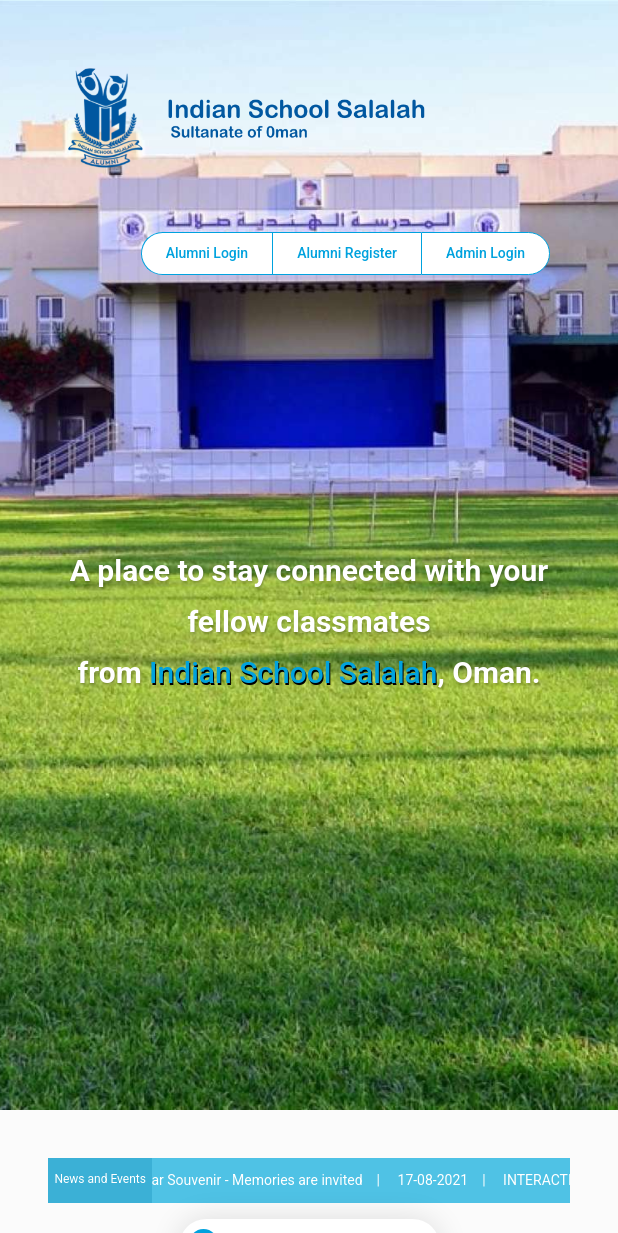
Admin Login (485, 253)
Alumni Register (347, 253)
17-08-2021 (437, 1180)
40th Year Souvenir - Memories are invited (238, 1180)
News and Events (100, 1179)
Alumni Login (207, 253)
